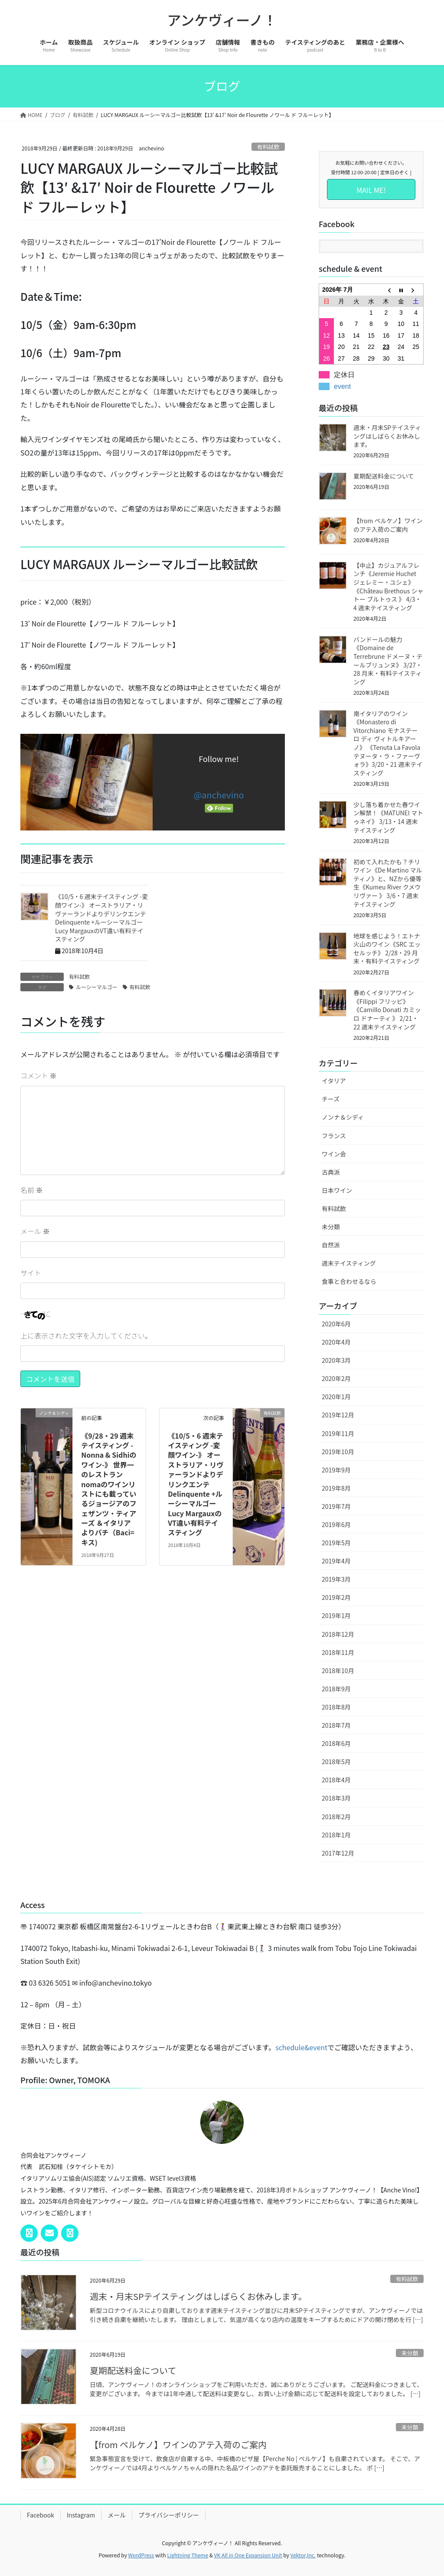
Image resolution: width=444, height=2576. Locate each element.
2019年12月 (338, 1414)
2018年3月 (336, 1798)
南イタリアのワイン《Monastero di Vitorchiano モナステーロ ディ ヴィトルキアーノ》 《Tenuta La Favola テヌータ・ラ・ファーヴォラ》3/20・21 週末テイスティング (387, 743)
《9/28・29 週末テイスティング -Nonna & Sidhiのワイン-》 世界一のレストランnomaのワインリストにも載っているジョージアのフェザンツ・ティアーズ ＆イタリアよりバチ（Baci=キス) (109, 1488)
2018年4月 (336, 1779)
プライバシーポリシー (168, 2515)
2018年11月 (338, 1652)
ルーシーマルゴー (97, 986)
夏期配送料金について (383, 476)
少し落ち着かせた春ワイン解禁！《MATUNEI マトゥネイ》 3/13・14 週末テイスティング (388, 817)
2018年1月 (336, 1834)
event (342, 386)
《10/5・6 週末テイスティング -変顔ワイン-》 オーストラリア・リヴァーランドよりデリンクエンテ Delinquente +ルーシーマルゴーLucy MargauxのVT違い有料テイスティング (101, 917)
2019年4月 (336, 1561)
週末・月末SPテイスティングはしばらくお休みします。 (387, 436)
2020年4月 (336, 1342)
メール (35, 1231)
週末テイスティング (349, 1263)
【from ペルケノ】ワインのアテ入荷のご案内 (388, 525)
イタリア (334, 1080)
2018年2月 (336, 1816)
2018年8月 (336, 1707)
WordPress (141, 2555)
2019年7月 (336, 1506)
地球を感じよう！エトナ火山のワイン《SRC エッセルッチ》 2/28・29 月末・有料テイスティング (387, 948)
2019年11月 (338, 1433)
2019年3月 (336, 1579)
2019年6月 (336, 1524)
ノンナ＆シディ (343, 1117)
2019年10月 (338, 1451)
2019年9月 (336, 1469)
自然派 (331, 1245)
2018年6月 (336, 1743)
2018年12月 (338, 1634)
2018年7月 (336, 1725)
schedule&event (301, 2047)
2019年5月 (336, 1542)
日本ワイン (337, 1190)
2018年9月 (336, 1688)
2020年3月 (336, 1360)
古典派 (331, 1172)
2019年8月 (336, 1488)
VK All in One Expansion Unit (248, 2555)
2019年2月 (336, 1597)
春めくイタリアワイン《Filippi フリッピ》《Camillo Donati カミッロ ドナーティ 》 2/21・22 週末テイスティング (387, 1009)
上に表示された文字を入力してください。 (86, 1335)
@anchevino (218, 794)
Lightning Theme (187, 2555)
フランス (334, 1135)
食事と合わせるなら (349, 1281)
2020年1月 (336, 1396)
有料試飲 (268, 147)
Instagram (81, 2515)
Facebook (40, 2515)
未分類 (331, 1226)
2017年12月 (338, 1853)
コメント (38, 1075)
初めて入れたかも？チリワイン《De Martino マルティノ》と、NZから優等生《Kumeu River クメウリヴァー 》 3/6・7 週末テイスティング (387, 883)
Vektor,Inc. (303, 2555)
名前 (31, 1190)
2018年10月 (338, 1670)
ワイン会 (334, 1154)
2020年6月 (336, 1323)
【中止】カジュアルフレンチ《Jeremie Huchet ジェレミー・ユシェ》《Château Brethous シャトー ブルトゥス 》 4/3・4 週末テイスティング (388, 586)
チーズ (331, 1098)
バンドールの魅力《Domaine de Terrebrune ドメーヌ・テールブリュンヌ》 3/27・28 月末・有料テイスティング (388, 660)
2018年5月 (336, 1761)
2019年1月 (336, 1615)
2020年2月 (336, 1378)
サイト (30, 1272)
